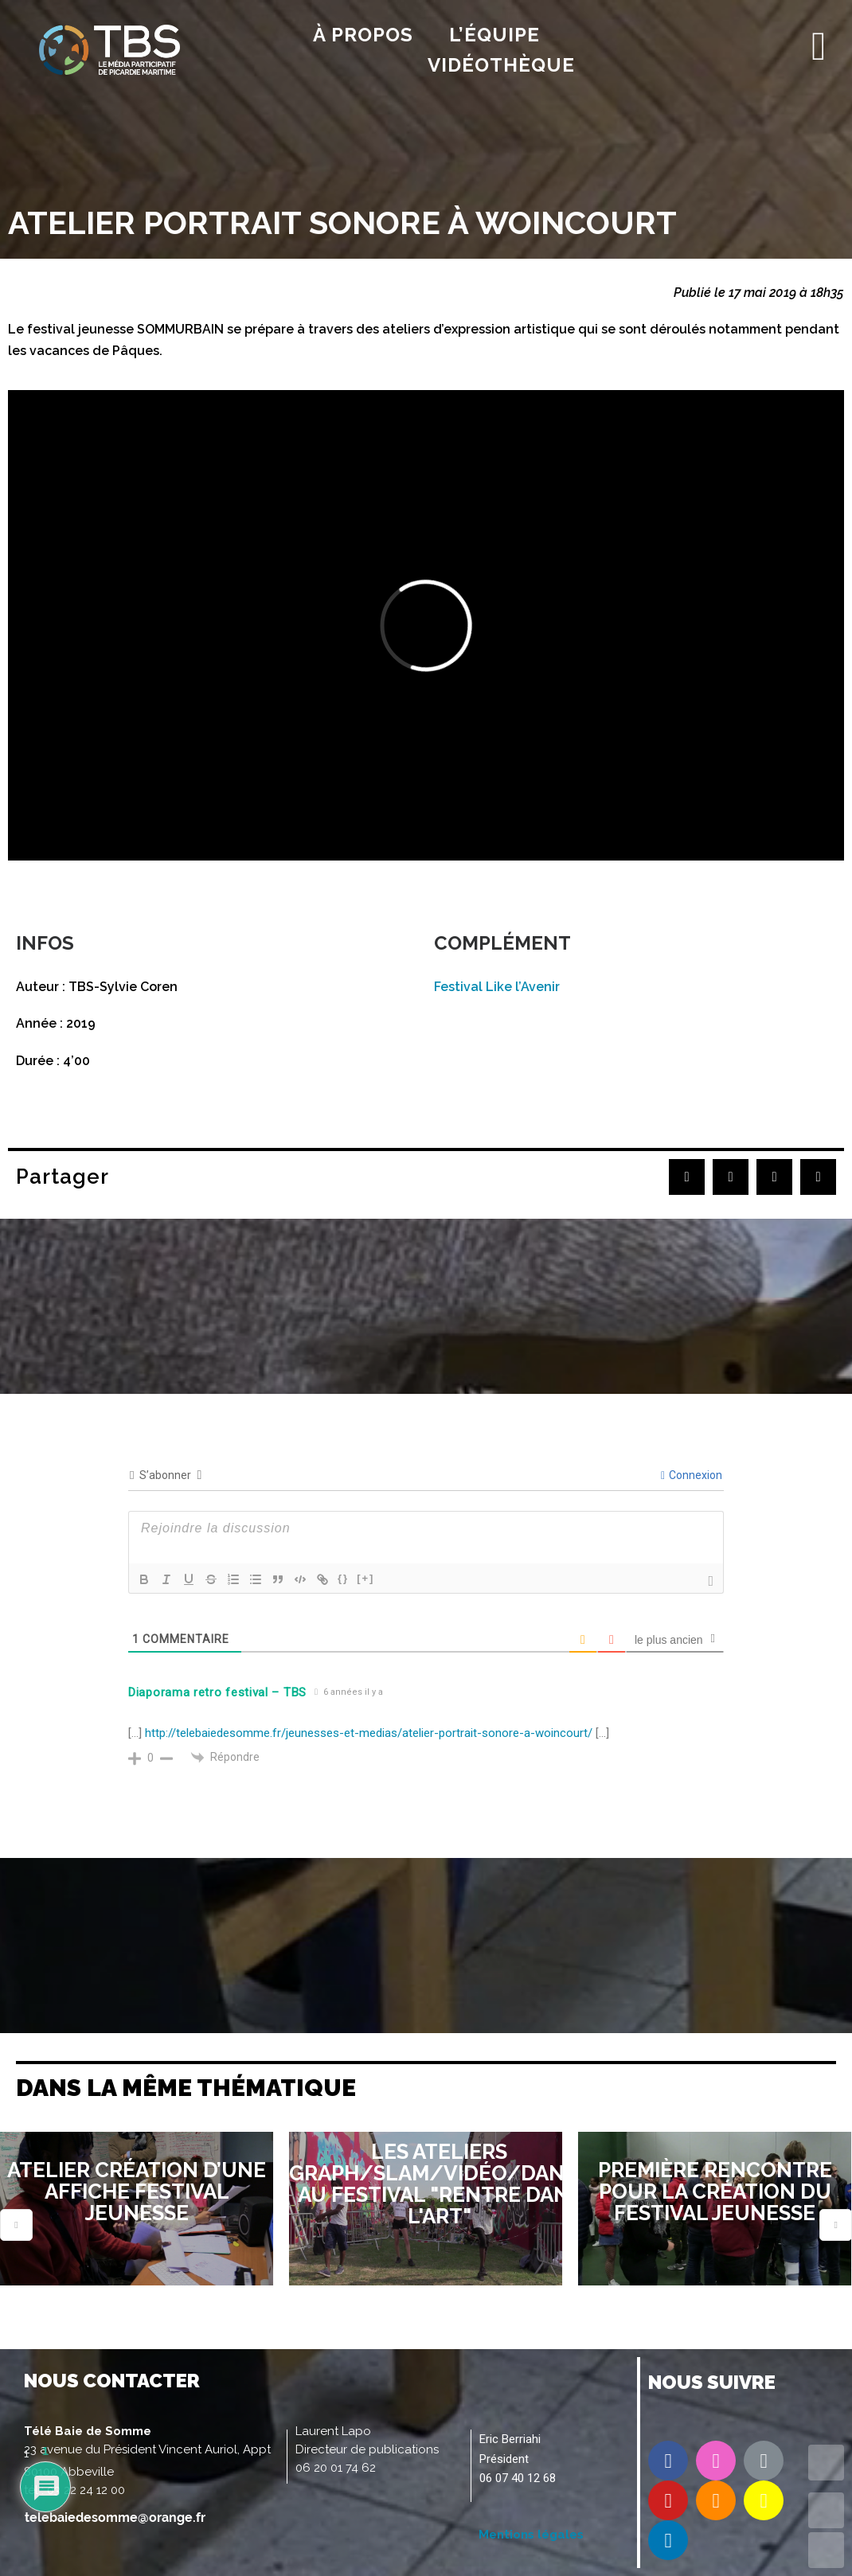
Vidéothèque (501, 64)
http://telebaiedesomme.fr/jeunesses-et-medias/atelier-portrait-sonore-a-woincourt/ (368, 1733)
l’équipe (494, 34)
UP (826, 2510)
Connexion (691, 1475)
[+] (365, 1578)
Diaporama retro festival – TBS (217, 1692)
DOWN (826, 2550)
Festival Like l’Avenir (497, 986)
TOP (826, 2462)
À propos (363, 34)
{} (343, 1578)
